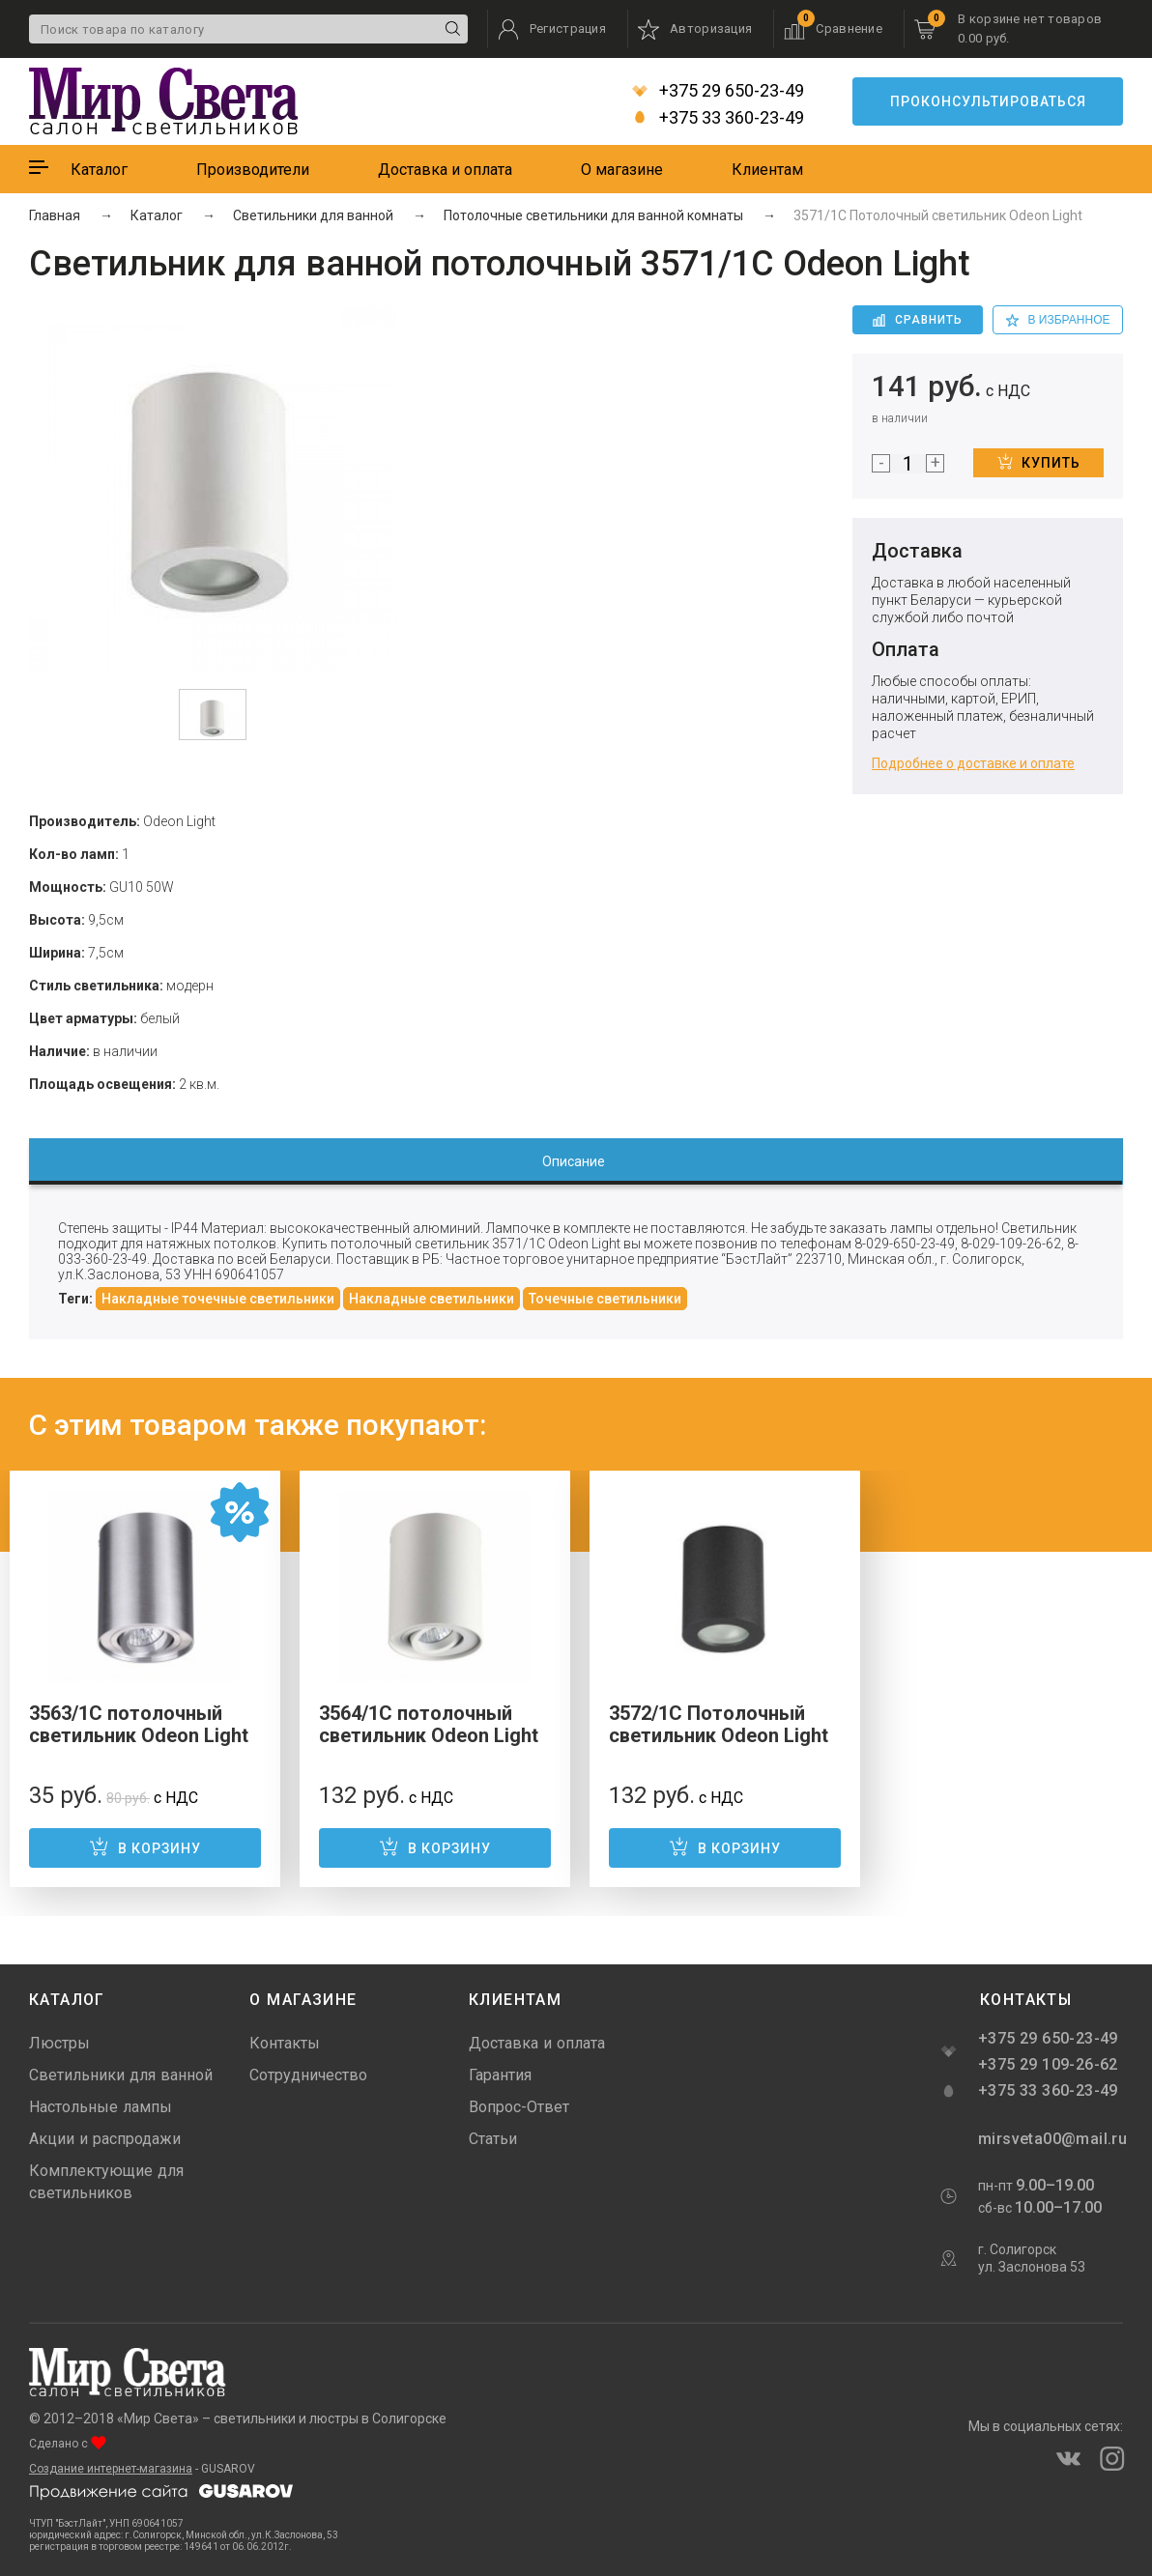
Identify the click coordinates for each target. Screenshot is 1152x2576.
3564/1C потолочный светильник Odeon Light (428, 1724)
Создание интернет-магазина (110, 2469)
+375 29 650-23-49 (718, 91)
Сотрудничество (308, 2075)
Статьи (493, 2139)
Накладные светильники (431, 1298)
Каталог (99, 169)
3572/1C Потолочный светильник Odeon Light (718, 1724)
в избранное (1058, 320)
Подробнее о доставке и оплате (973, 763)
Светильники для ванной (121, 2075)
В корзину (145, 1846)
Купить (1038, 462)
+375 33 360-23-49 (718, 118)
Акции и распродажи (105, 2139)
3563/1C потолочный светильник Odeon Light (138, 1724)
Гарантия (500, 2075)
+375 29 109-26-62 (1048, 2064)
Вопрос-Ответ (519, 2107)
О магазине (622, 169)
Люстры (59, 2043)
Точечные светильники (605, 1298)
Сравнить (918, 320)
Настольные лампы (100, 2107)
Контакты (284, 2043)
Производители (252, 169)
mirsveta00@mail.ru (1050, 2139)
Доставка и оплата (445, 169)
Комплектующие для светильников (106, 2181)
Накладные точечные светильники (217, 1298)
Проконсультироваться (988, 101)
